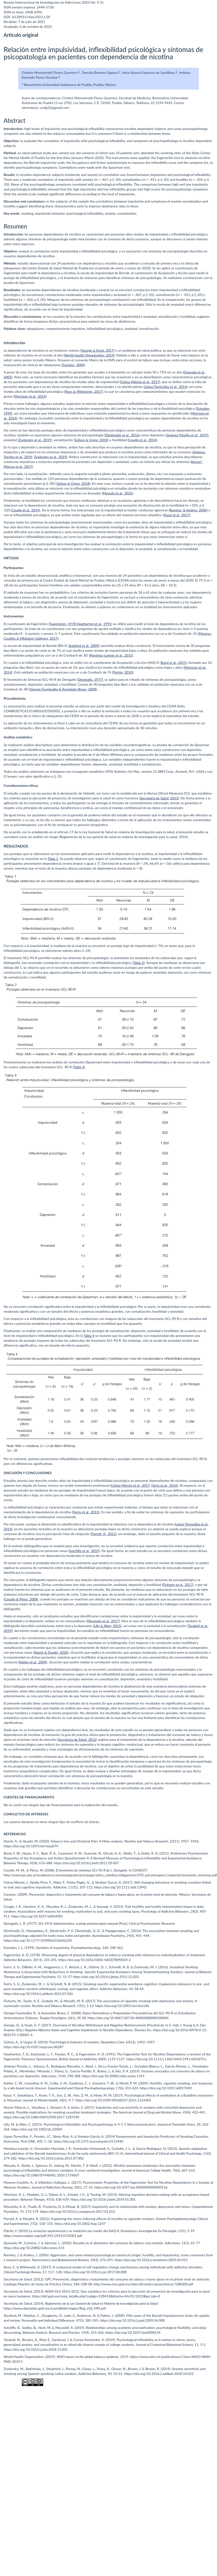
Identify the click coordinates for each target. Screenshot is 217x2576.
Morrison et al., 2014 (30, 396)
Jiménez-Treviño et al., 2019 (187, 435)
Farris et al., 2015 (86, 1512)
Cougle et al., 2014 (142, 440)
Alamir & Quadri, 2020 (51, 1652)
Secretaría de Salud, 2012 (77, 1739)
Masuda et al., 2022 (117, 493)
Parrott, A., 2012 (103, 1534)
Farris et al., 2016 (164, 1485)
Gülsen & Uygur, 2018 (91, 440)
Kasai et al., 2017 (176, 515)
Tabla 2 (138, 963)
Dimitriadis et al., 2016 (122, 435)
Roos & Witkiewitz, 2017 (83, 391)
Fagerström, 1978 (62, 624)
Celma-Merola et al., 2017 (140, 382)
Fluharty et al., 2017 (178, 1585)
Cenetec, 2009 (73, 365)
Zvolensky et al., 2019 (35, 440)
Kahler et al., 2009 (32, 1662)
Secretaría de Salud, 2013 (159, 798)
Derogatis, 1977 (90, 679)
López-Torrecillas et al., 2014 (166, 387)
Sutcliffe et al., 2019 (84, 1551)
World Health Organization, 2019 (89, 355)
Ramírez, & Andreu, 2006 (188, 510)
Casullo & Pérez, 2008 (20, 1599)
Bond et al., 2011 (173, 662)
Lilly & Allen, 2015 (107, 1626)
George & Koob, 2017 (97, 350)
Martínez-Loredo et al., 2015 (111, 655)
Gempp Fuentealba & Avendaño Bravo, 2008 (63, 689)
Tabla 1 (53, 858)
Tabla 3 (78, 1067)
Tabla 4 (89, 1335)
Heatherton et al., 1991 (94, 624)
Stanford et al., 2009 (83, 646)
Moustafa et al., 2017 (103, 1621)
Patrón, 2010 (122, 672)
